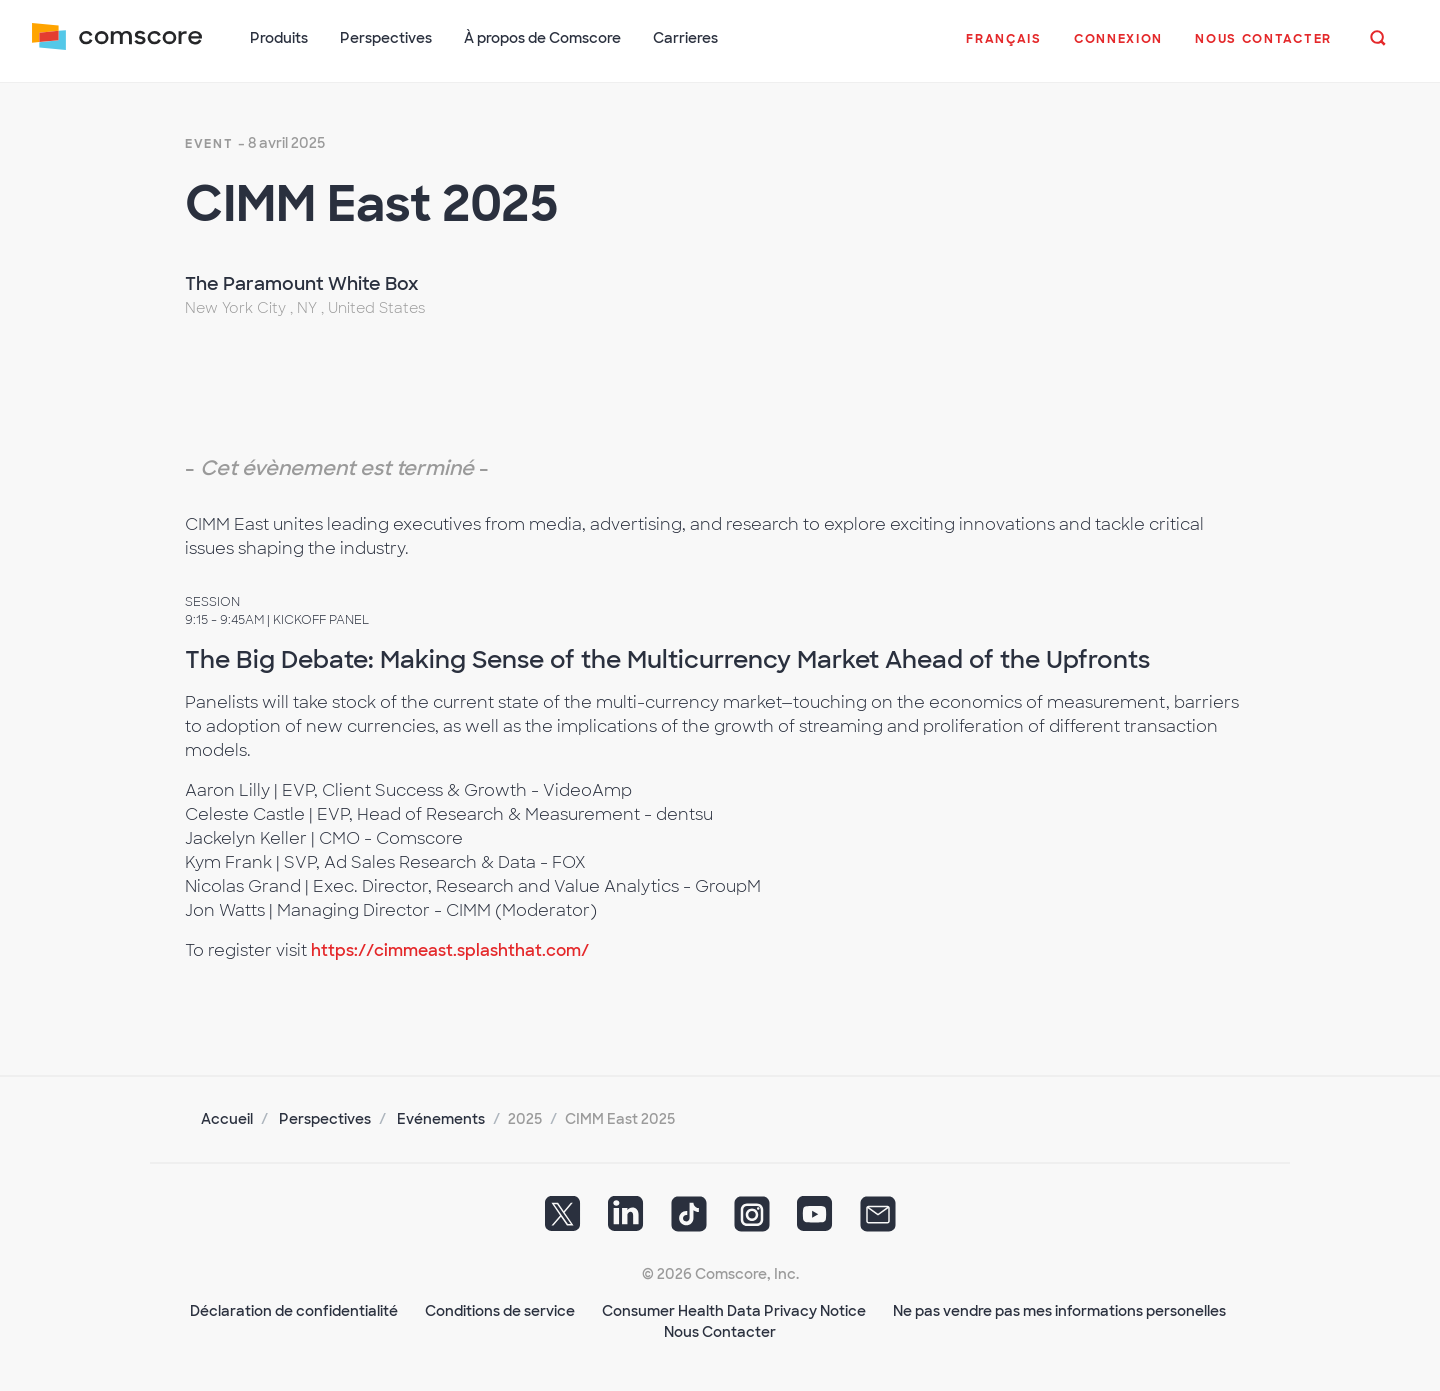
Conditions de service (500, 1311)
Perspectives (325, 1119)
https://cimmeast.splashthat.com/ (450, 950)
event (209, 144)
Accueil (227, 1119)
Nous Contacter (720, 1332)
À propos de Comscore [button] (542, 38)
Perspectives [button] (386, 38)
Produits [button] (279, 38)
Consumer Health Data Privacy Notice (734, 1311)
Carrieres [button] (685, 38)
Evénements (441, 1119)
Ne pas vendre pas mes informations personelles (1059, 1311)
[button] (1004, 49)
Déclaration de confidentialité (294, 1311)
